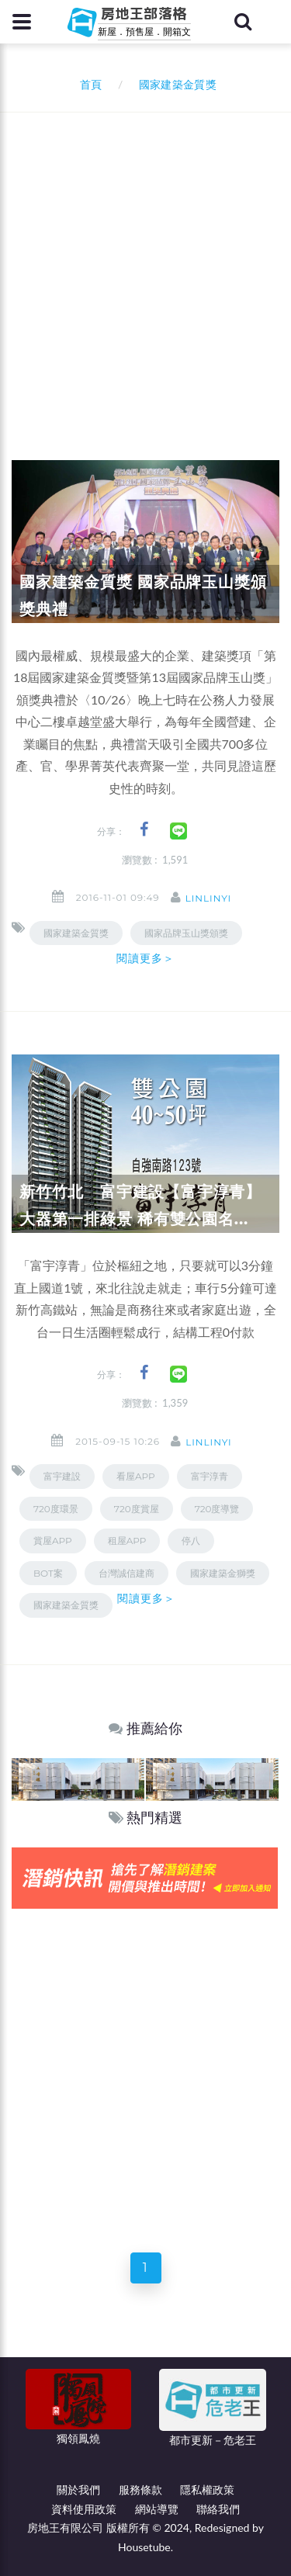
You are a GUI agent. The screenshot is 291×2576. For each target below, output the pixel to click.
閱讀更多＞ (145, 958)
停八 (191, 1540)
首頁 (88, 84)
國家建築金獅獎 (222, 1573)
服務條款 (140, 2489)
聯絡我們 (218, 2508)
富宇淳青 (209, 1476)
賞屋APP (52, 1540)
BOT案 (48, 1573)
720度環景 (55, 1509)
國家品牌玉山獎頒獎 (186, 933)
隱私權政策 (207, 2489)
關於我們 (78, 2489)
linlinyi (208, 898)
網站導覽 (156, 2508)
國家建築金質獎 (76, 933)
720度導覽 (217, 1509)
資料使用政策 (83, 2508)
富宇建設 (62, 1476)
